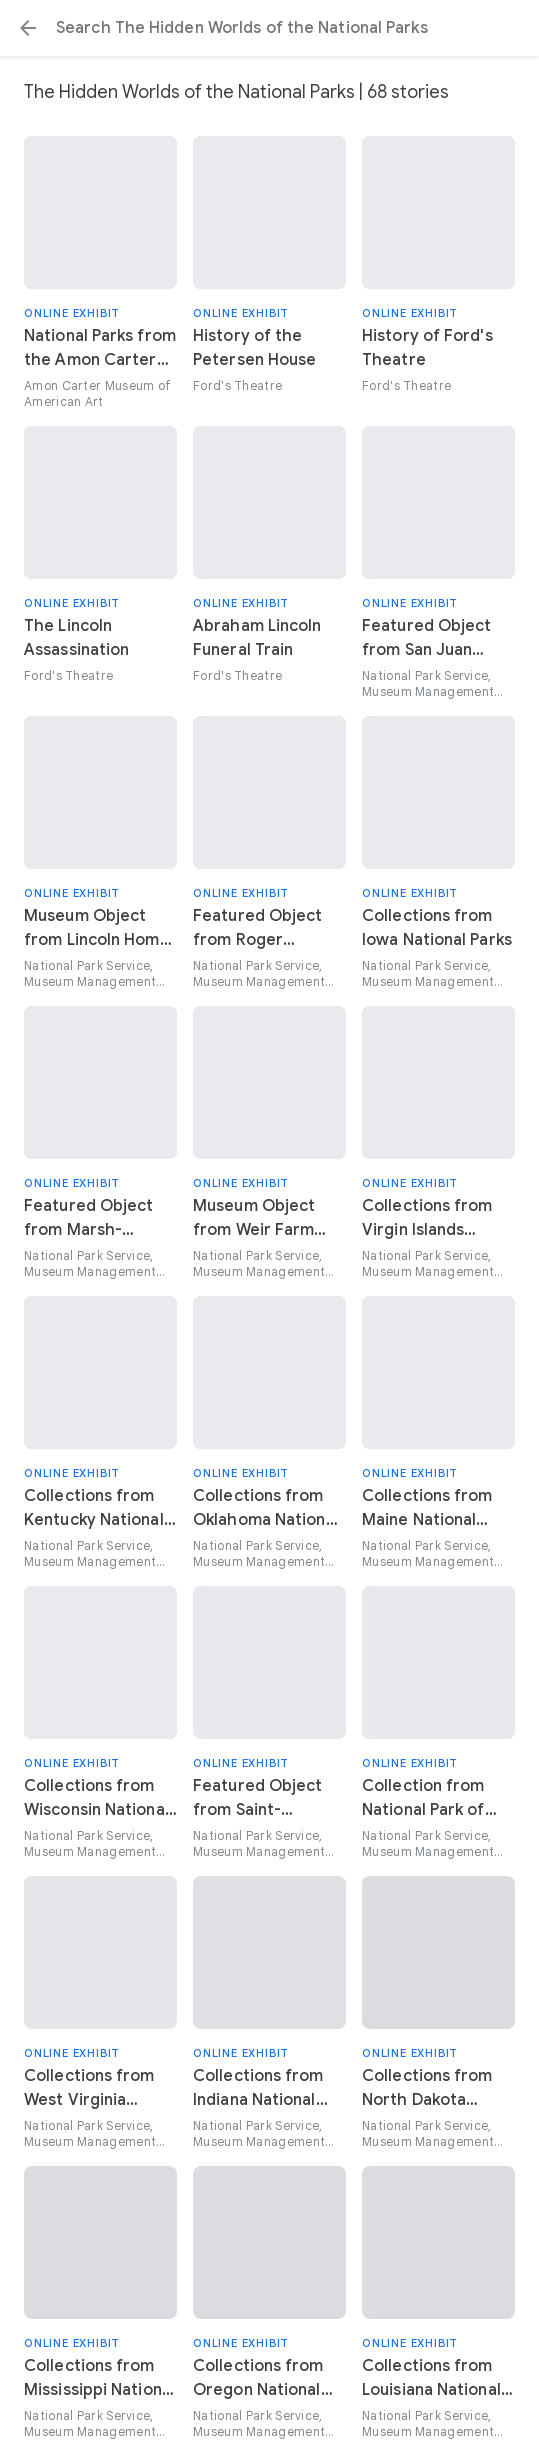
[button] (28, 28)
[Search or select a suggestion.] (269, 28)
